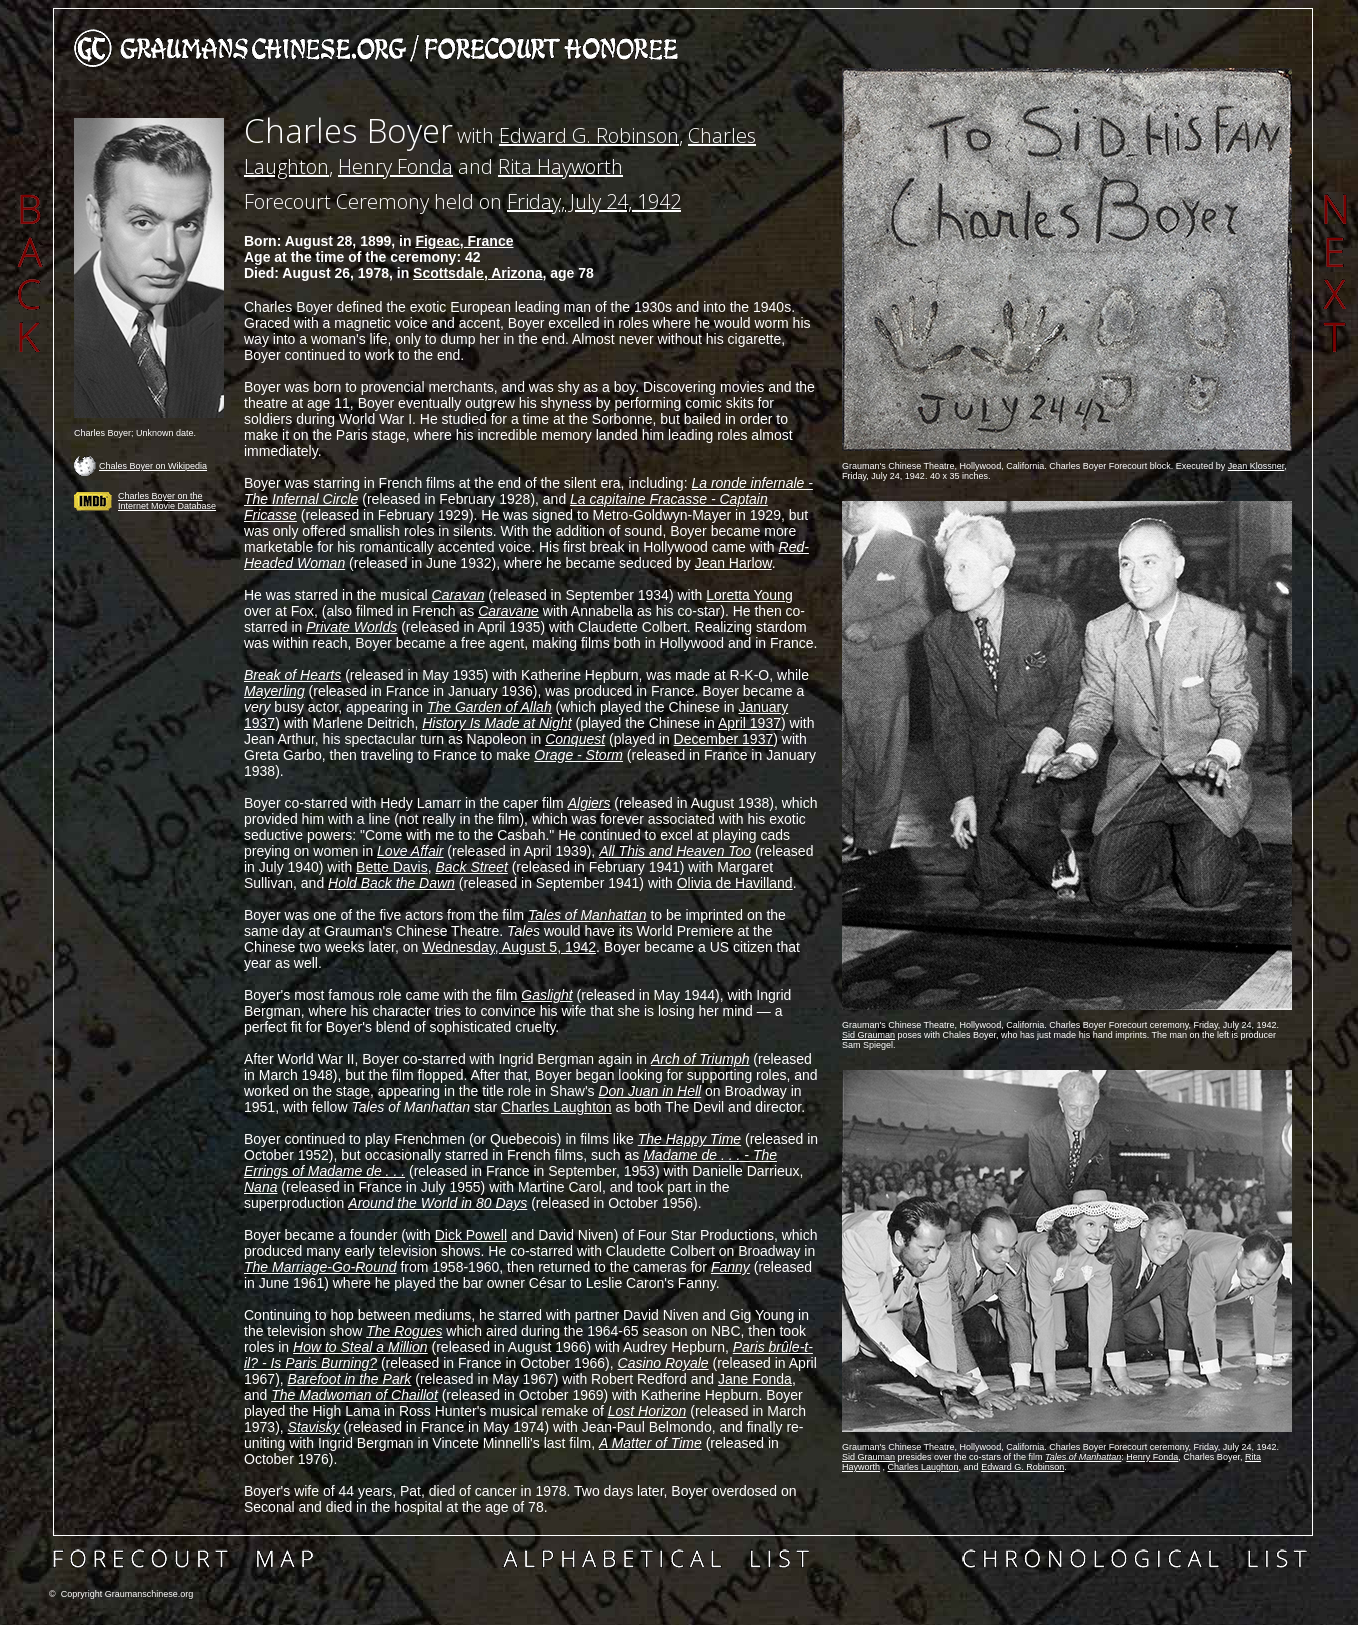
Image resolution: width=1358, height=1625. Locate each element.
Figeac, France (464, 241)
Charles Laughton (556, 1107)
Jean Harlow (733, 563)
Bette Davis (392, 867)
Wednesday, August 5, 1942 (509, 947)
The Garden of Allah (489, 707)
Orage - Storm (578, 755)
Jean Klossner (1256, 466)
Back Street (471, 867)
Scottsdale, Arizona (477, 273)
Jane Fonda (755, 1379)
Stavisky (314, 1427)
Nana (260, 1187)
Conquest (575, 739)
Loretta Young (749, 595)
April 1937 (749, 723)
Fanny (730, 1267)
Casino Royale (663, 1363)
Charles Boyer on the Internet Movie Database (167, 501)
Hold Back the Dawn (391, 883)
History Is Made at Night (496, 723)
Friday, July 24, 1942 (594, 201)
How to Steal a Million (360, 1347)
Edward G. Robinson (589, 135)
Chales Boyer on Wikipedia (153, 466)
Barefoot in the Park (350, 1379)
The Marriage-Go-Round (320, 1267)
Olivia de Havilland (735, 883)
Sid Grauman (868, 1035)
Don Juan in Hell (649, 1091)
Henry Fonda (395, 166)
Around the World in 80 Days (437, 1203)
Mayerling (274, 691)
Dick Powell (471, 1235)
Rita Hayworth (560, 166)
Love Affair (410, 851)
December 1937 (724, 739)
